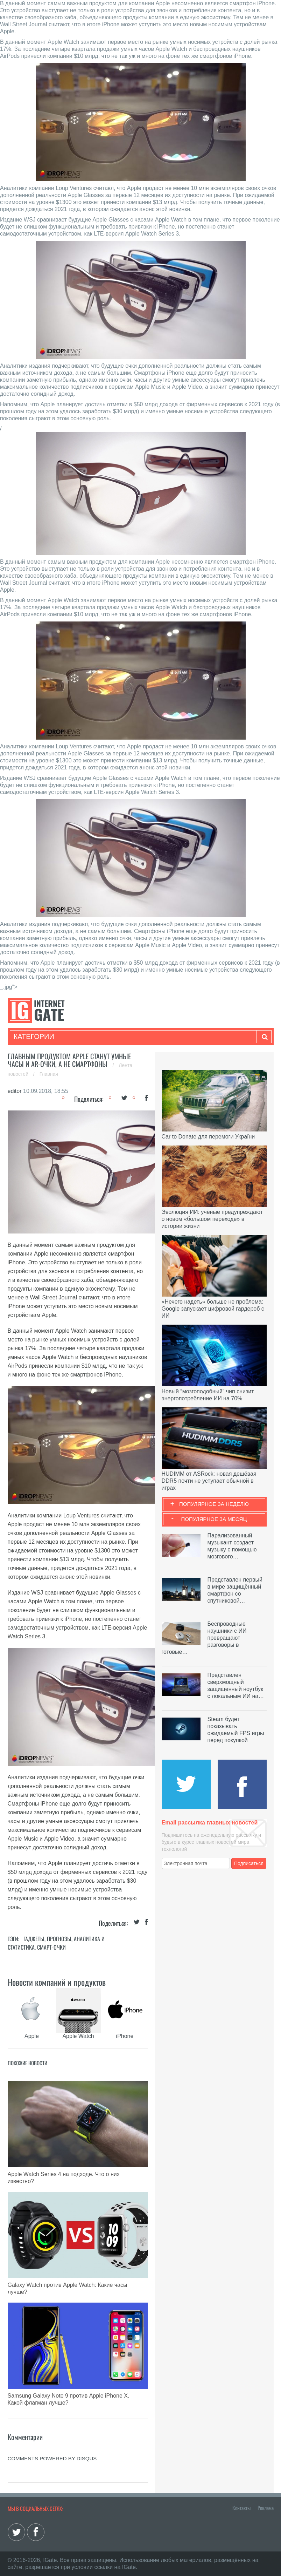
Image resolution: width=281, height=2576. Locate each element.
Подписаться (249, 1863)
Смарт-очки (51, 1947)
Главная (49, 1074)
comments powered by (52, 2458)
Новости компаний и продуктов (57, 1982)
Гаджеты (33, 1939)
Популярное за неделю (214, 1504)
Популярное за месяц (214, 1519)
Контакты (241, 2508)
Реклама (266, 2508)
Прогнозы (59, 1939)
